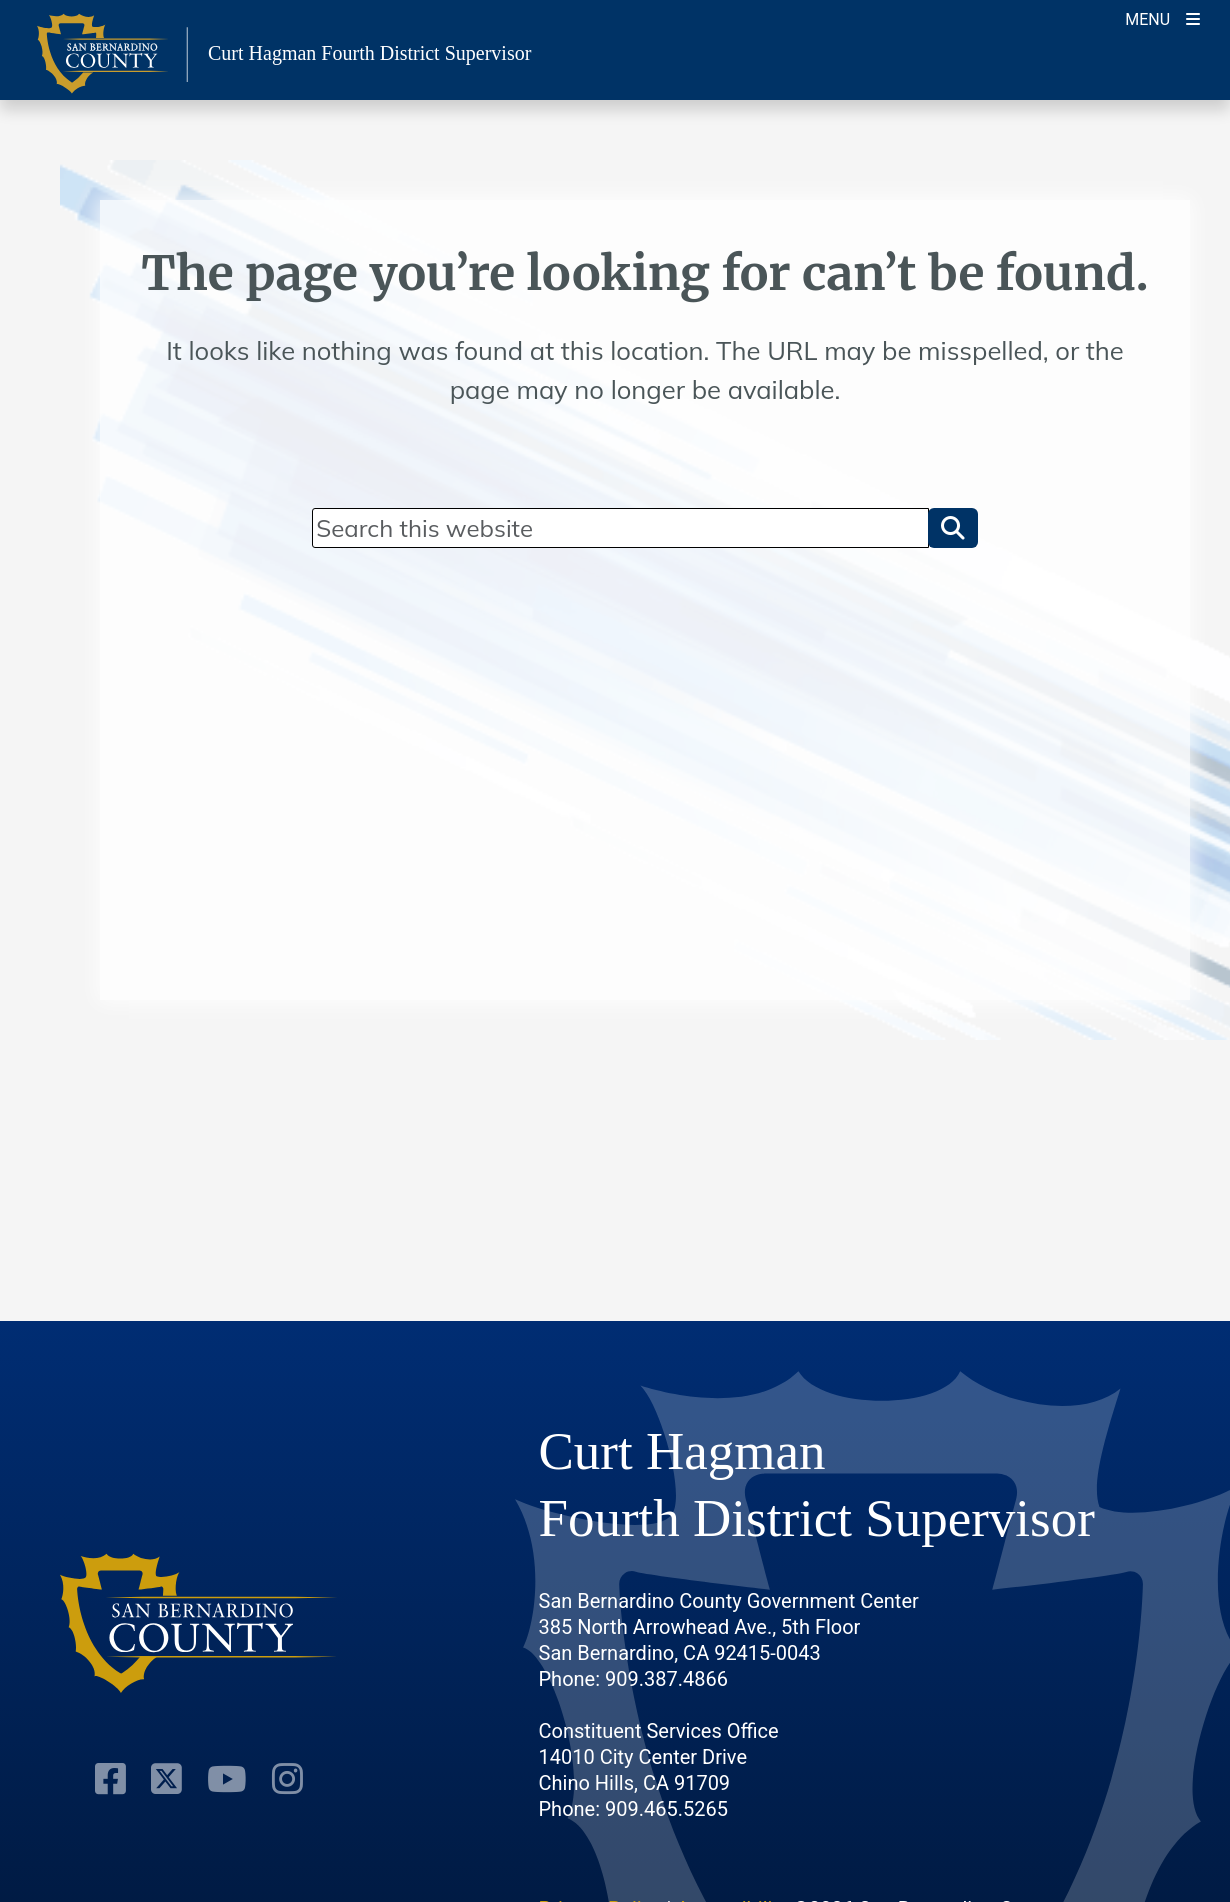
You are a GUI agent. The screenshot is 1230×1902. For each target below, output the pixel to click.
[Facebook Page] (110, 1779)
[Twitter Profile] (166, 1779)
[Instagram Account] (287, 1779)
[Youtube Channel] (227, 1779)
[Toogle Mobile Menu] (1162, 17)
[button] (953, 528)
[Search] (620, 528)
